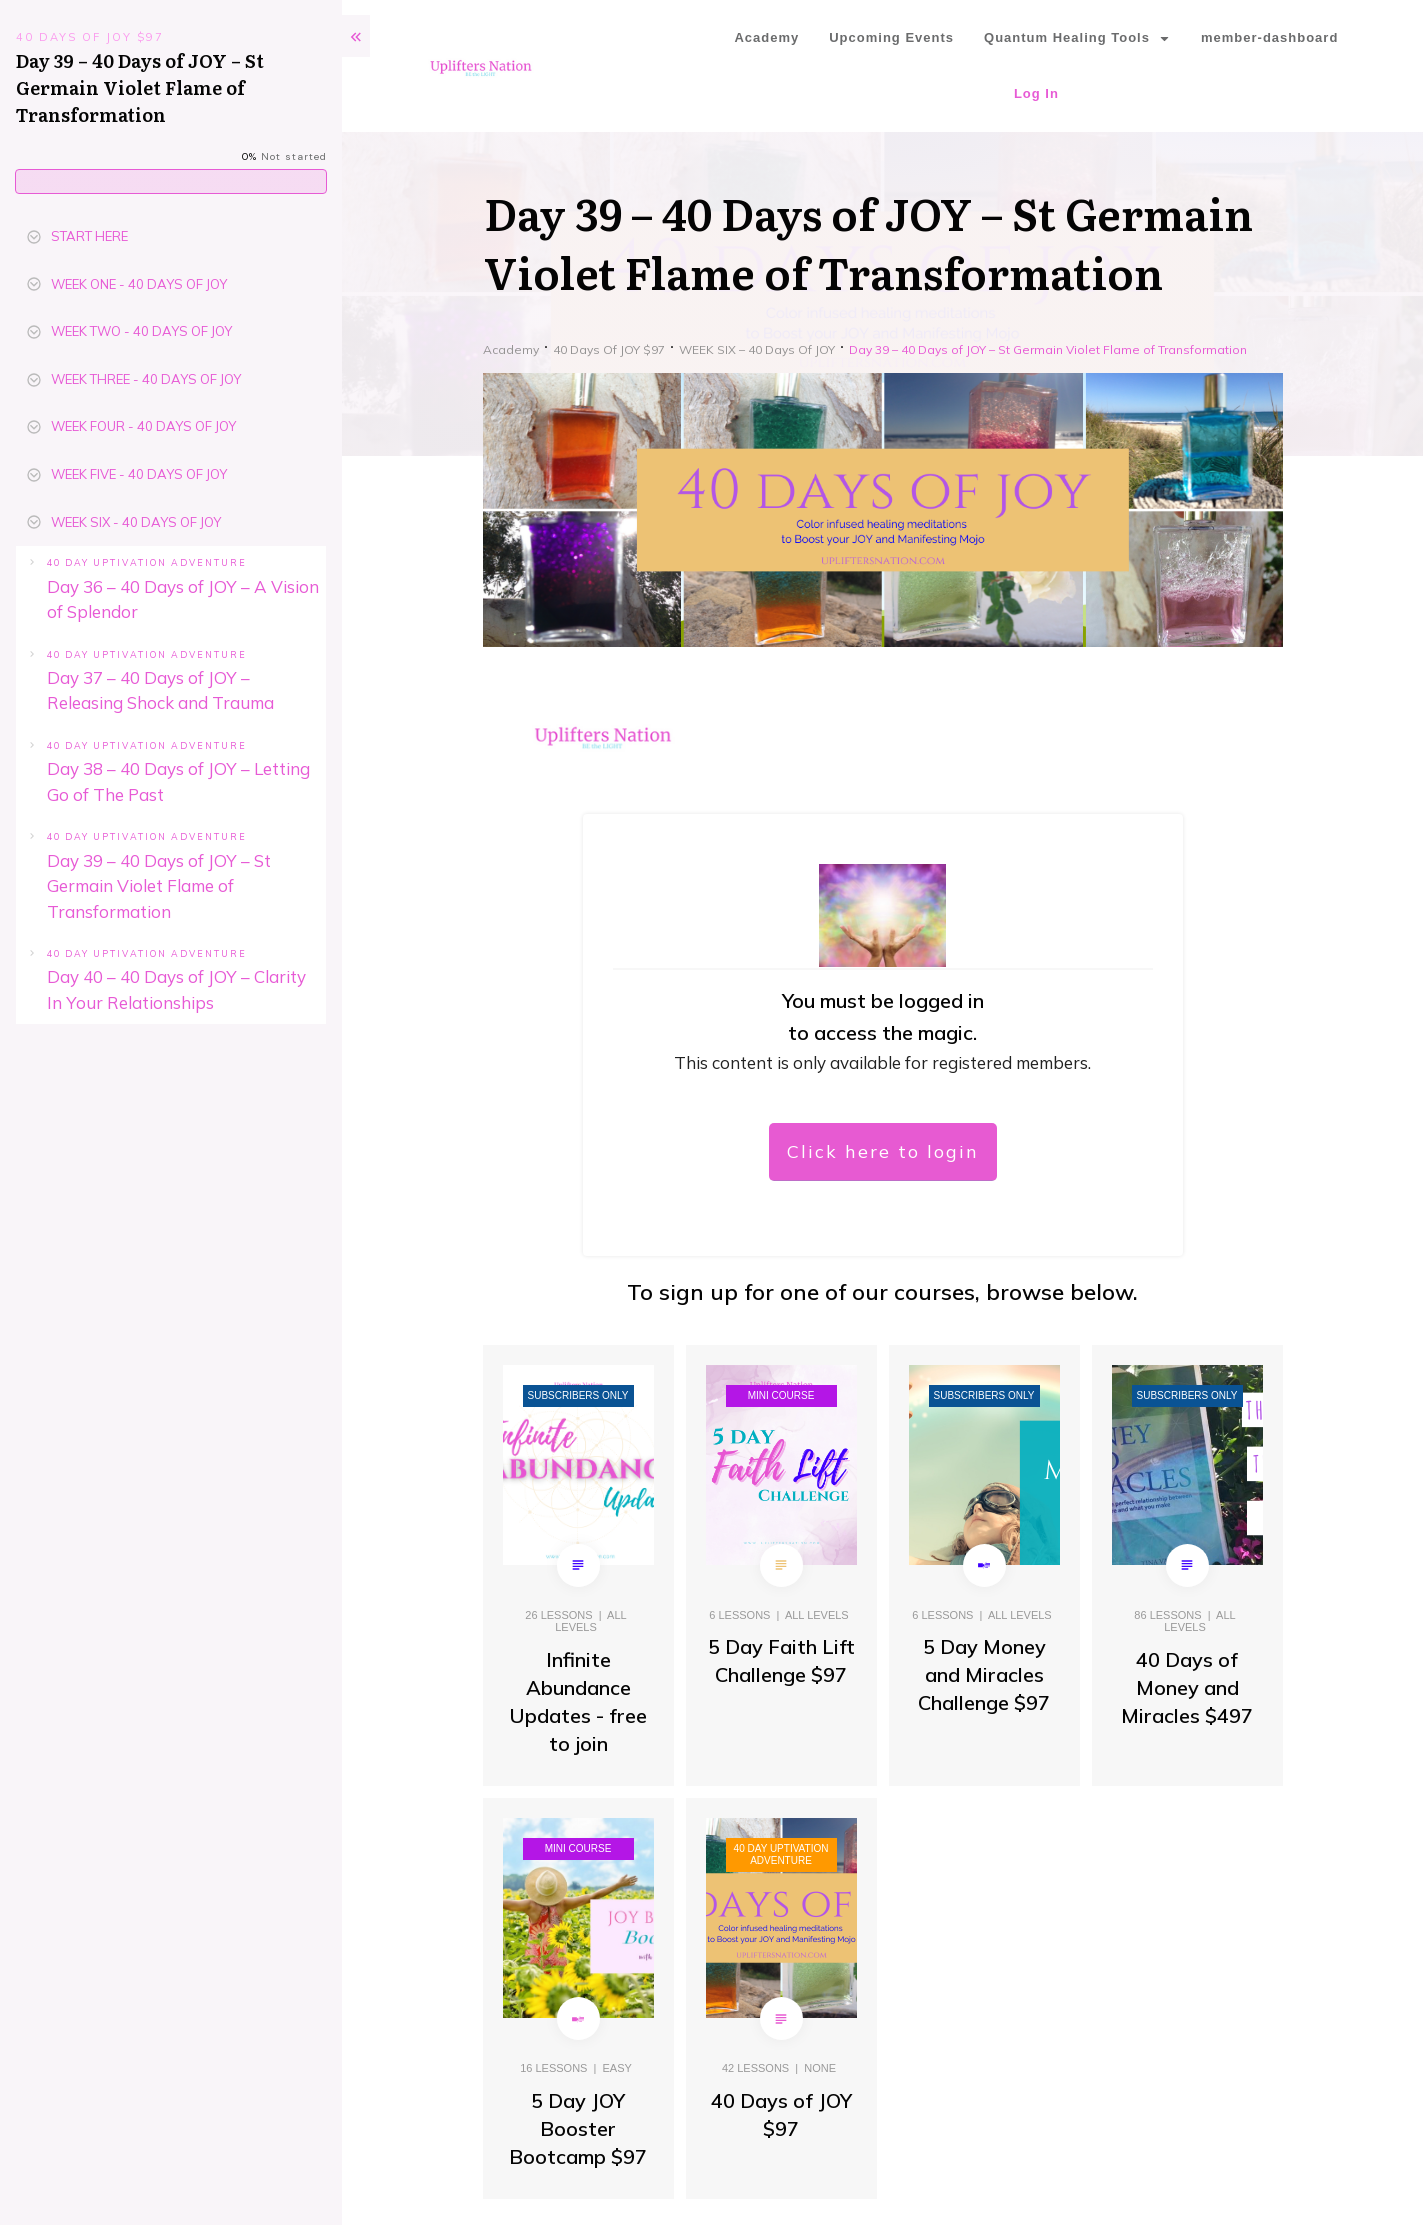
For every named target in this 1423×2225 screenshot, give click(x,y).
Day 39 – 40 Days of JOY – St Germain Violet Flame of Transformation (159, 886)
